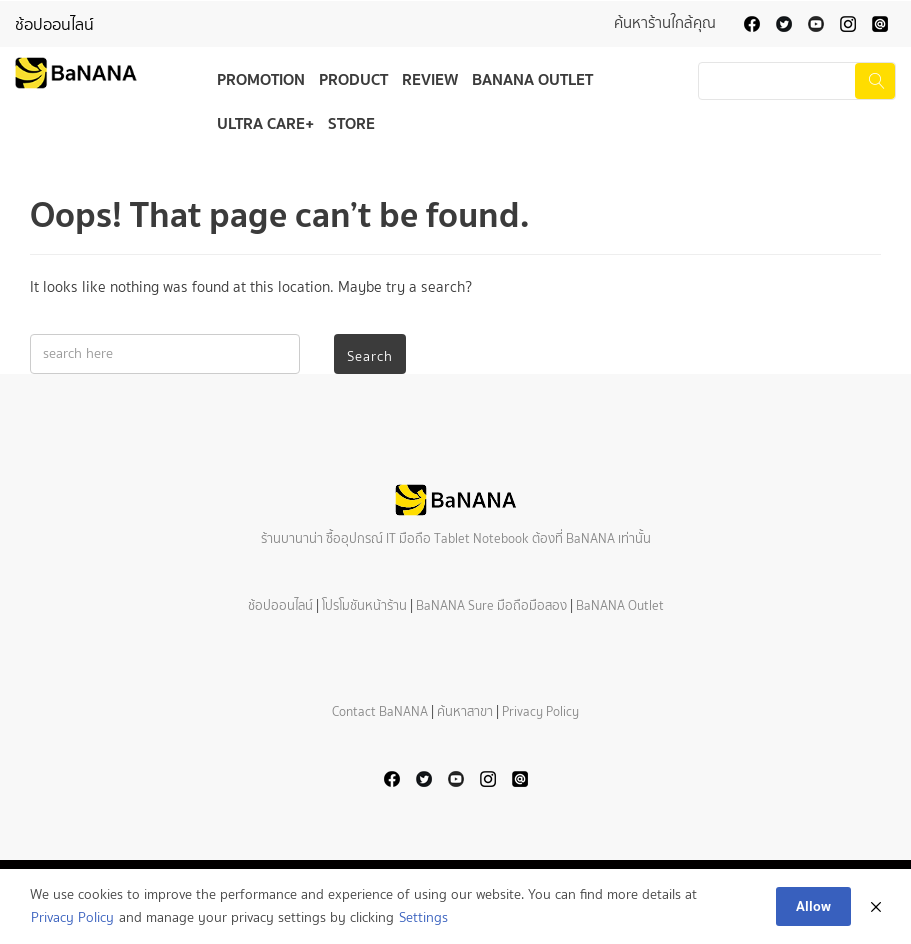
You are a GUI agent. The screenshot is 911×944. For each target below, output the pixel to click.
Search (370, 356)
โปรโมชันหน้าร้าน (364, 605)
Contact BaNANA (380, 711)
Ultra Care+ (265, 123)
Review (430, 79)
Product (353, 79)
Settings (423, 917)
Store (351, 123)
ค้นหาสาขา (465, 711)
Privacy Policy (540, 711)
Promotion (261, 79)
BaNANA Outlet (532, 79)
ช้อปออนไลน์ (54, 24)
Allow (813, 906)
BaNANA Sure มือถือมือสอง (491, 605)
